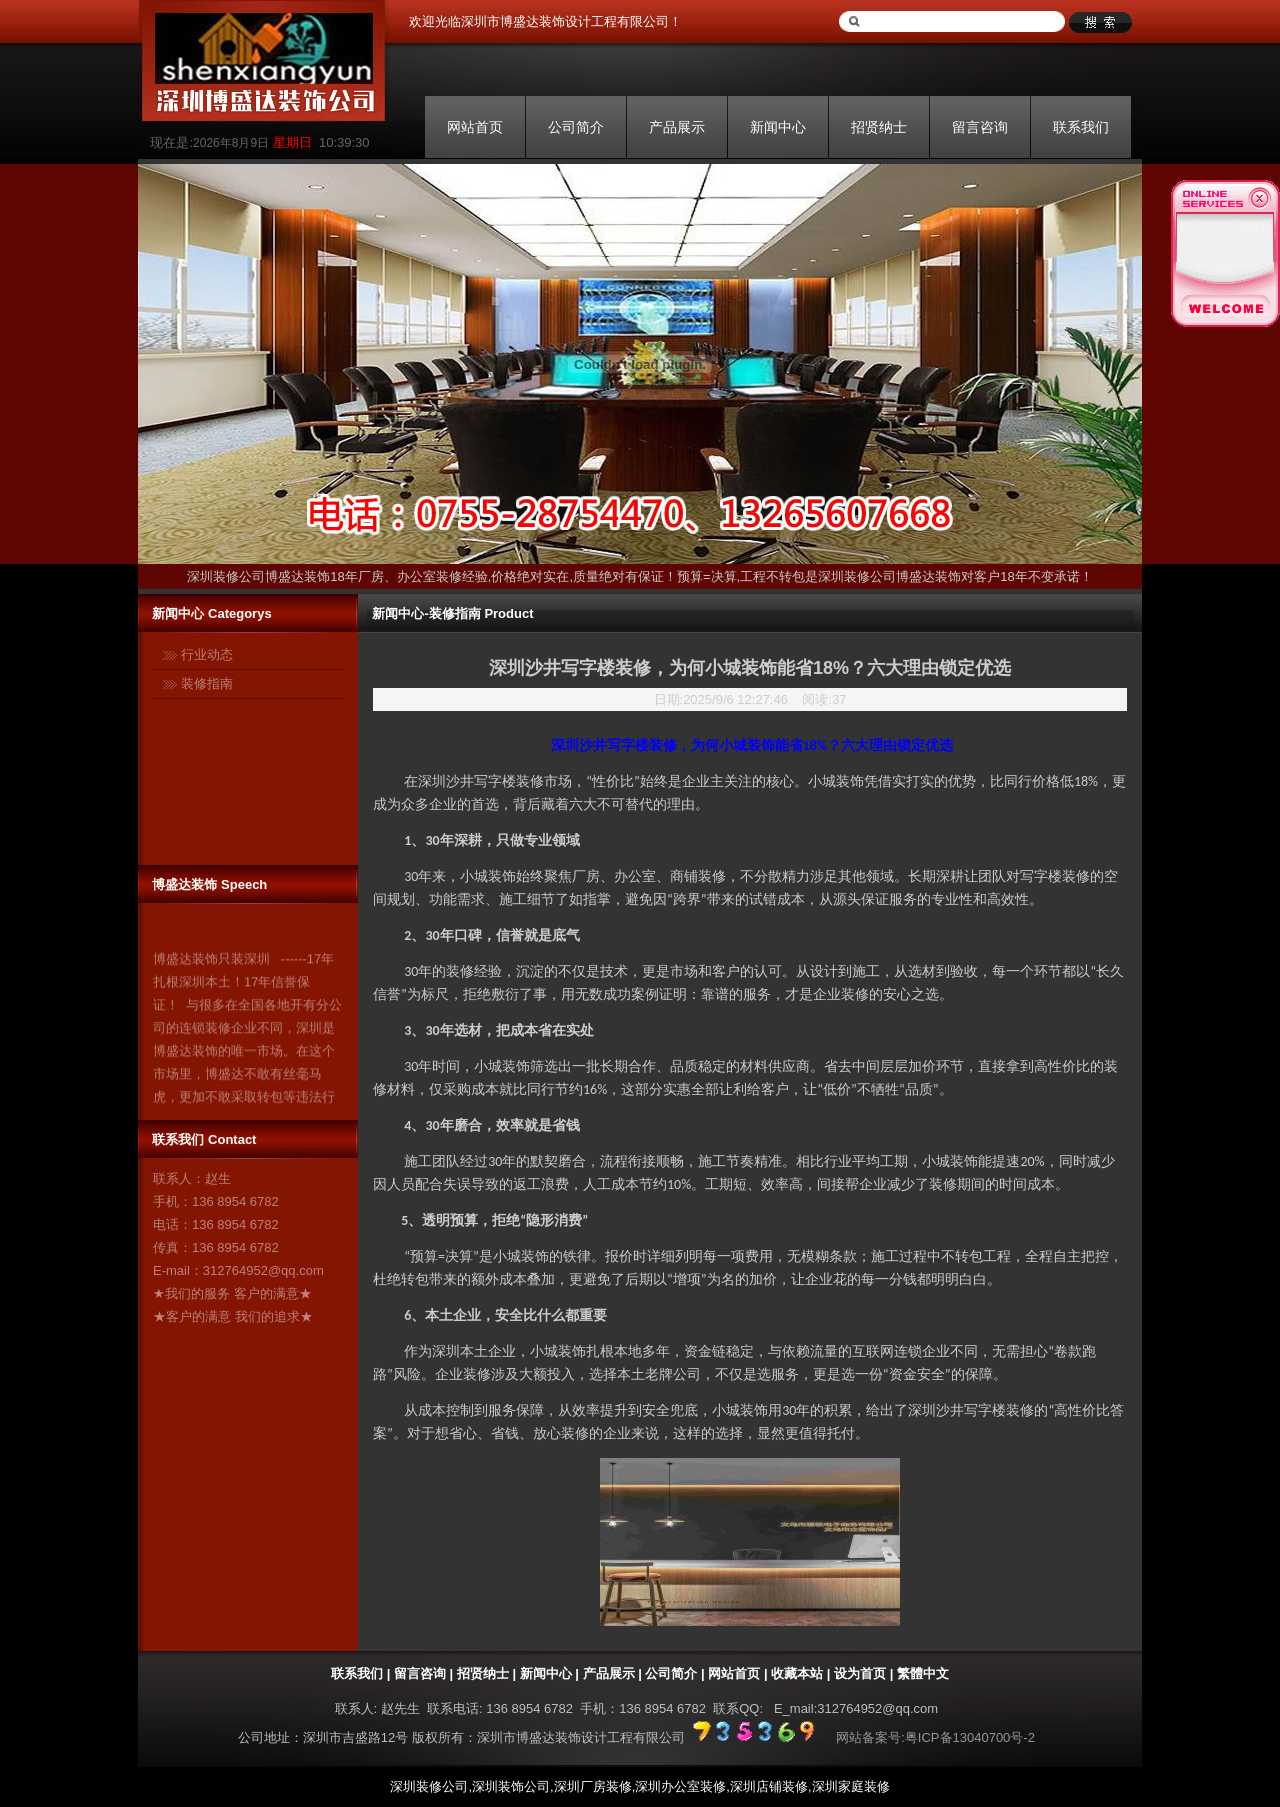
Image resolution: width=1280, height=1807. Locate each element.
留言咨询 (980, 127)
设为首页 (860, 1673)
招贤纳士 (879, 127)
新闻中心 (778, 127)
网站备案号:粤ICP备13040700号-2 (935, 1737)
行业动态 (207, 654)
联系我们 (1081, 127)
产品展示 (677, 127)
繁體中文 (923, 1673)
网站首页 (475, 127)
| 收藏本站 (791, 1673)
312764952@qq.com (263, 1270)
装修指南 (207, 683)
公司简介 (576, 127)
